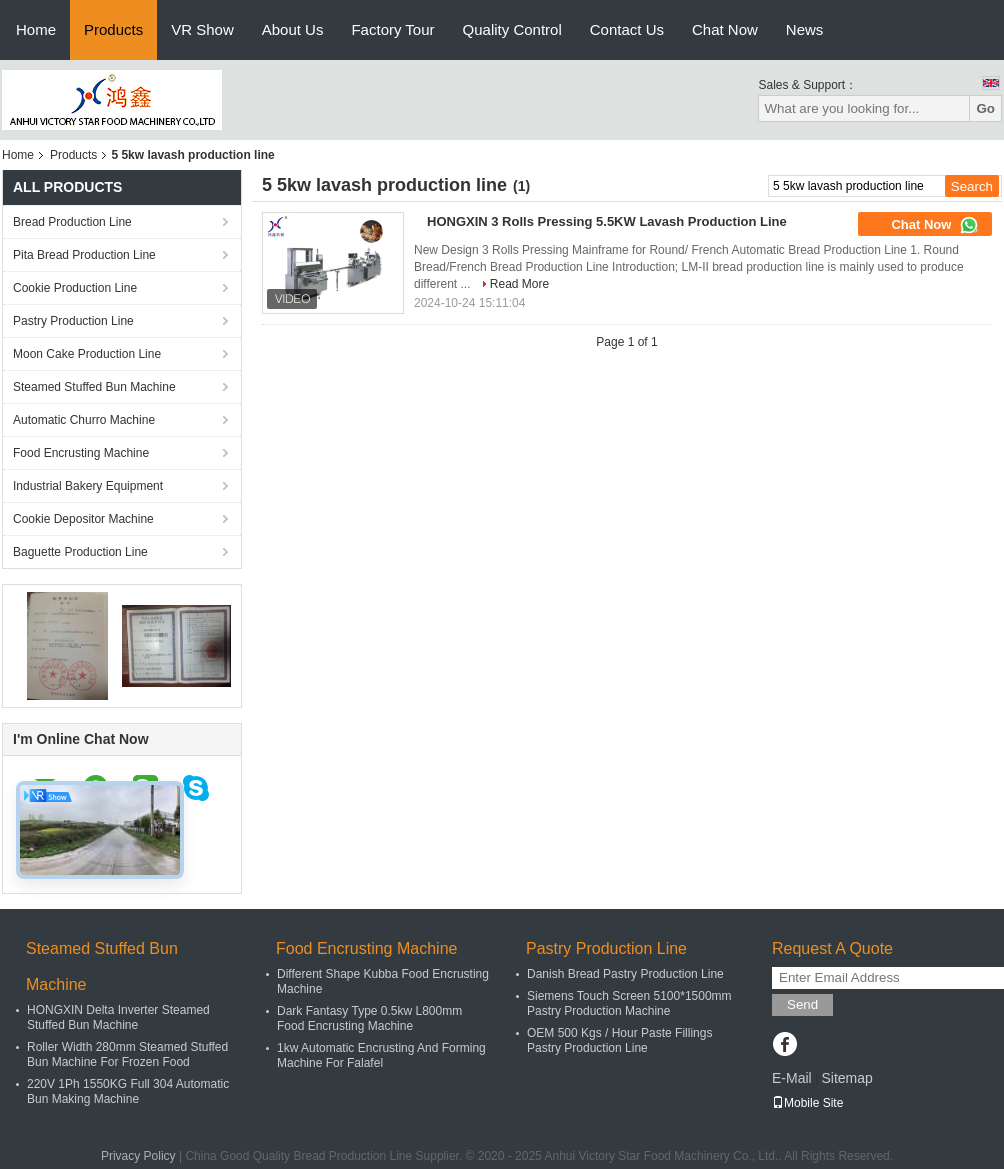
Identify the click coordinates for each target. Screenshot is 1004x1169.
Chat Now (725, 29)
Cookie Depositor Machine (83, 519)
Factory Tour (392, 29)
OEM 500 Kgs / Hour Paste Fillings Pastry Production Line (619, 1040)
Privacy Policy (138, 1156)
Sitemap (846, 1078)
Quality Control (512, 29)
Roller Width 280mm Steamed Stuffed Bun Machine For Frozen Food (127, 1054)
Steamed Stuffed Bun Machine (94, 387)
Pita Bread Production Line (84, 255)
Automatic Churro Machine (84, 420)
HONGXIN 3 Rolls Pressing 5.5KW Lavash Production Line (607, 221)
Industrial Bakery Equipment (88, 486)
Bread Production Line (72, 222)
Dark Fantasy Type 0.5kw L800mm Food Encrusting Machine (369, 1018)
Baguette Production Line (80, 552)
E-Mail (792, 1078)
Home (36, 29)
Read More (519, 284)
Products (113, 29)
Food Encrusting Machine (81, 453)
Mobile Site (807, 1103)
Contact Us (627, 29)
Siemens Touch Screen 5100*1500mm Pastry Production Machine (629, 1003)
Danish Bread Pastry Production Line (625, 974)
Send (802, 1004)
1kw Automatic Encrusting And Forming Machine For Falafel (381, 1055)
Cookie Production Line (75, 288)
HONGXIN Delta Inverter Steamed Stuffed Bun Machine (118, 1017)
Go (985, 108)
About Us (293, 29)
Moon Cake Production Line (87, 354)
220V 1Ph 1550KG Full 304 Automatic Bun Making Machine (128, 1091)
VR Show (202, 29)
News (805, 29)
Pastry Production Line (73, 321)
